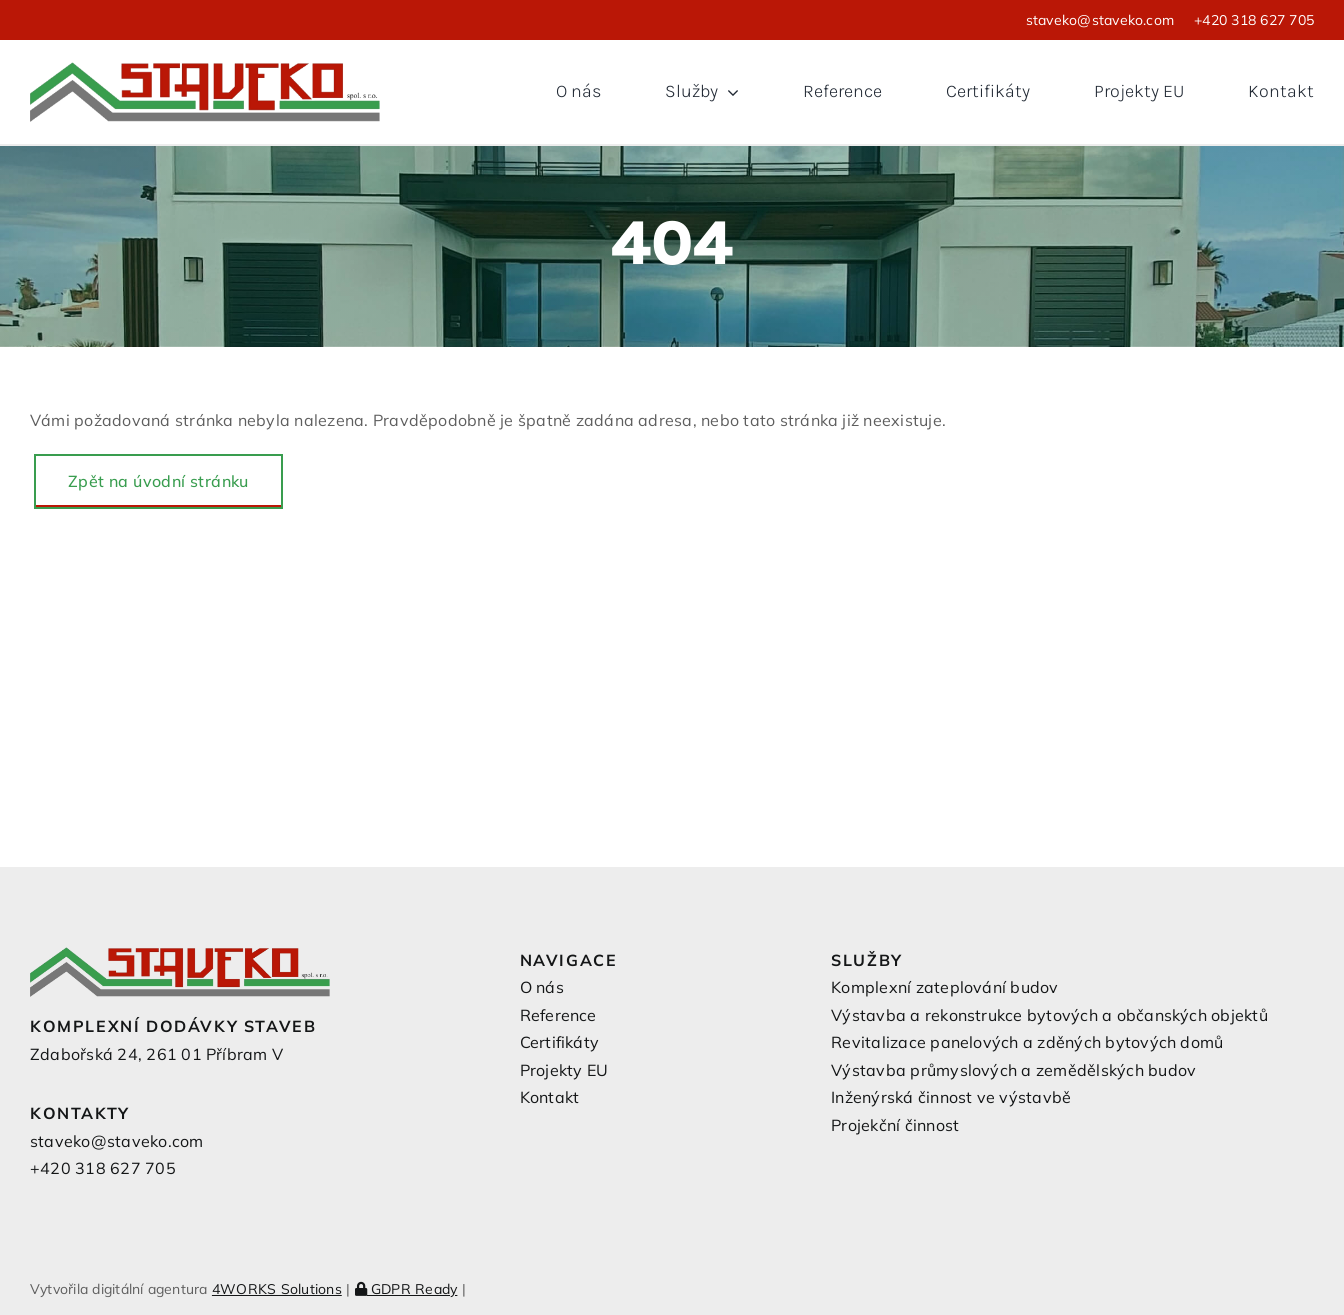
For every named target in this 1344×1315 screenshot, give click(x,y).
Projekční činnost (895, 1125)
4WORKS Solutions (277, 1289)
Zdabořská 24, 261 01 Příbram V (156, 1054)
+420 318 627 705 (1254, 20)
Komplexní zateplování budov (944, 987)
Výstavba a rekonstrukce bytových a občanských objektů (1049, 1015)
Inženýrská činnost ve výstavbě (951, 1097)
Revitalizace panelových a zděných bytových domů (1027, 1042)
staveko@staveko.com (1100, 20)
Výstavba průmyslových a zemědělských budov (1013, 1070)
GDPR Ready (406, 1289)
